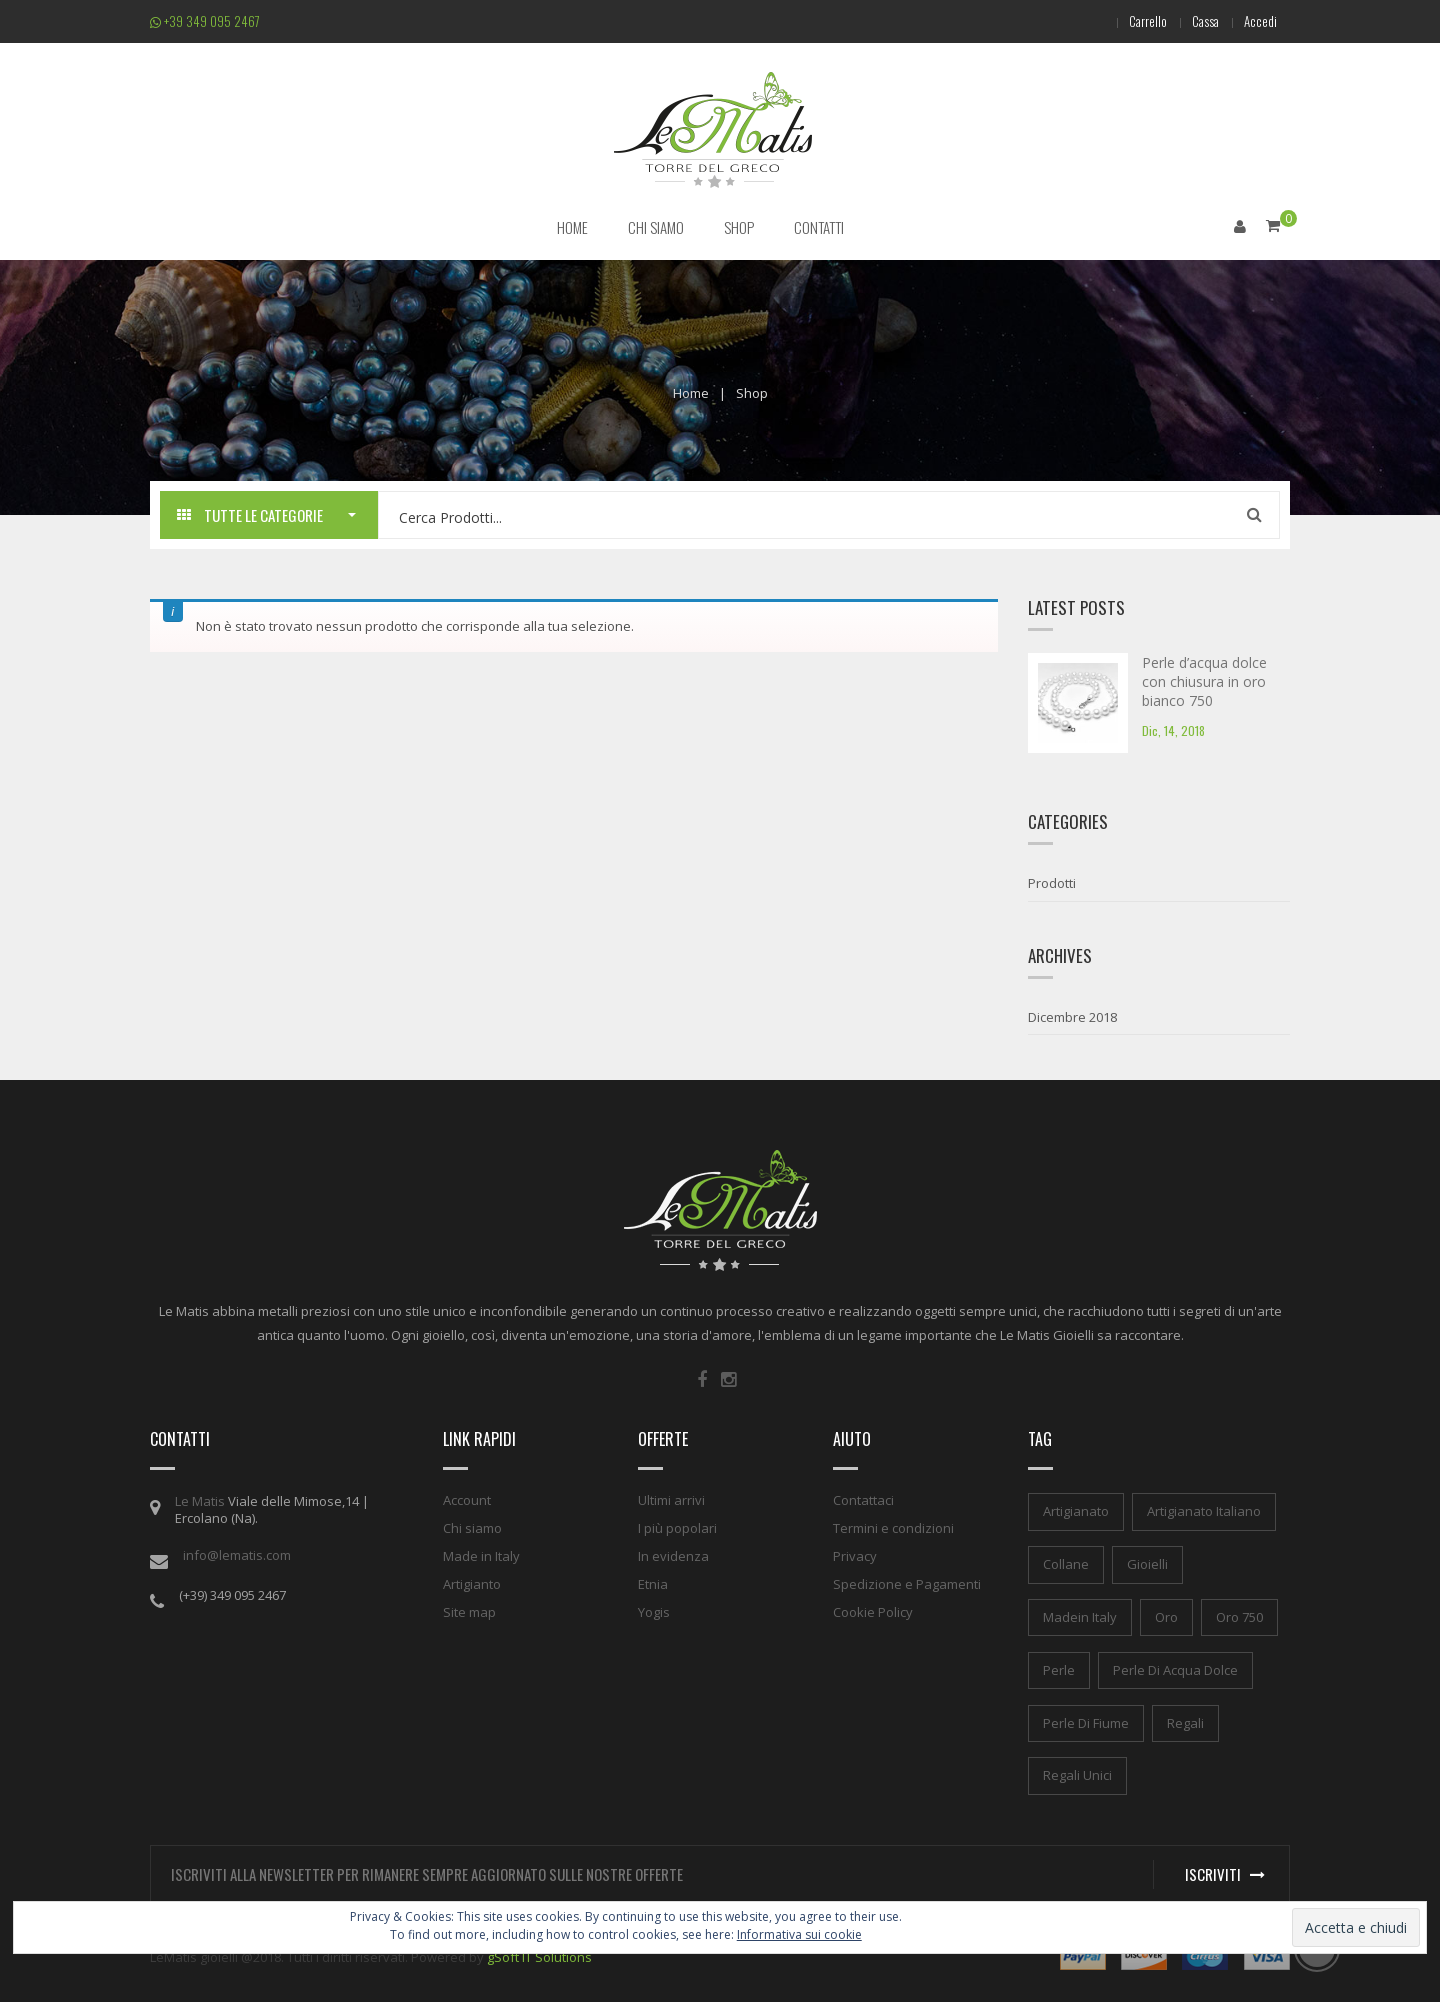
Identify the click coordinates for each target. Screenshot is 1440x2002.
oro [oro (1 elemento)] (1166, 1616)
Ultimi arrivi (671, 1500)
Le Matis (200, 1501)
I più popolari (677, 1528)
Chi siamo (472, 1528)
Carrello (1136, 21)
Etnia (653, 1584)
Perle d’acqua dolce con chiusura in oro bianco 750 (1204, 681)
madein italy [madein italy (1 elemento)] (1080, 1616)
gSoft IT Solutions (539, 1956)
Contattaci (863, 1500)
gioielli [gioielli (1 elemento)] (1147, 1564)
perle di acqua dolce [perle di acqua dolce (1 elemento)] (1175, 1669)
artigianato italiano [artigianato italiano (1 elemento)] (1204, 1511)
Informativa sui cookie (799, 1934)
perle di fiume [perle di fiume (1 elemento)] (1086, 1722)
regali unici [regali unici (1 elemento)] (1077, 1775)
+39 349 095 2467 (205, 21)
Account (467, 1500)
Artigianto (472, 1584)
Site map (469, 1612)
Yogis (654, 1612)
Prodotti (1052, 883)
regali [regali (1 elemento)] (1185, 1722)
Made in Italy (481, 1556)
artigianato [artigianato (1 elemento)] (1076, 1511)
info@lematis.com (237, 1555)
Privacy (855, 1556)
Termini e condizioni (893, 1528)
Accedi (1258, 21)
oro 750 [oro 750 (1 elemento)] (1239, 1616)
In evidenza (673, 1556)
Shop (752, 392)
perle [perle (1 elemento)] (1059, 1669)
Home (691, 392)
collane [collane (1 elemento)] (1066, 1564)
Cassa (1198, 21)
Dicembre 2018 (1072, 1016)
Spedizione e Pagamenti (907, 1584)
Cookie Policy (873, 1612)
